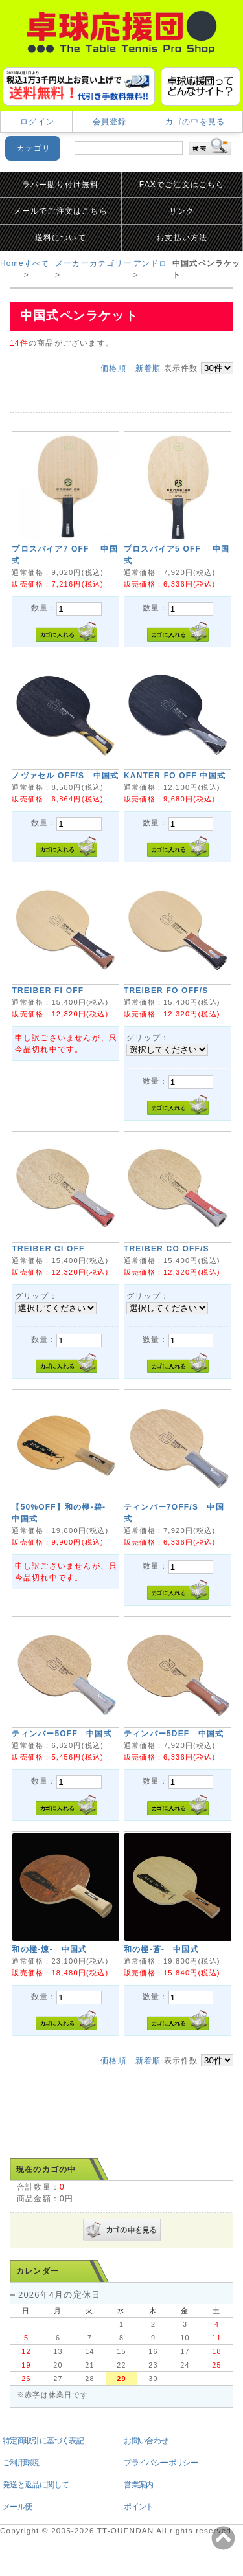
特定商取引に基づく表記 (43, 2440)
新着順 (148, 368)
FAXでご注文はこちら (182, 184)
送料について (60, 237)
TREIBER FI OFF (48, 990)
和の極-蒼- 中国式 (161, 1949)
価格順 (113, 368)
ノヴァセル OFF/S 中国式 (65, 775)
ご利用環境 (21, 2462)
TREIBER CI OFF (48, 1248)
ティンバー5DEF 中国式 (174, 1733)
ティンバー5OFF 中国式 (61, 1733)
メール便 (17, 2506)
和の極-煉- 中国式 (49, 1949)
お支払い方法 (181, 237)
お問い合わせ (146, 2440)
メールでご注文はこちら (61, 211)
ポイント (139, 2506)
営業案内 (139, 2484)
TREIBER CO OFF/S (166, 1248)
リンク (182, 211)
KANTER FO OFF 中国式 (175, 775)
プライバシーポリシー (161, 2462)
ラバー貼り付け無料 (60, 184)
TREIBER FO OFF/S (166, 990)
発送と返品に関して (36, 2484)
